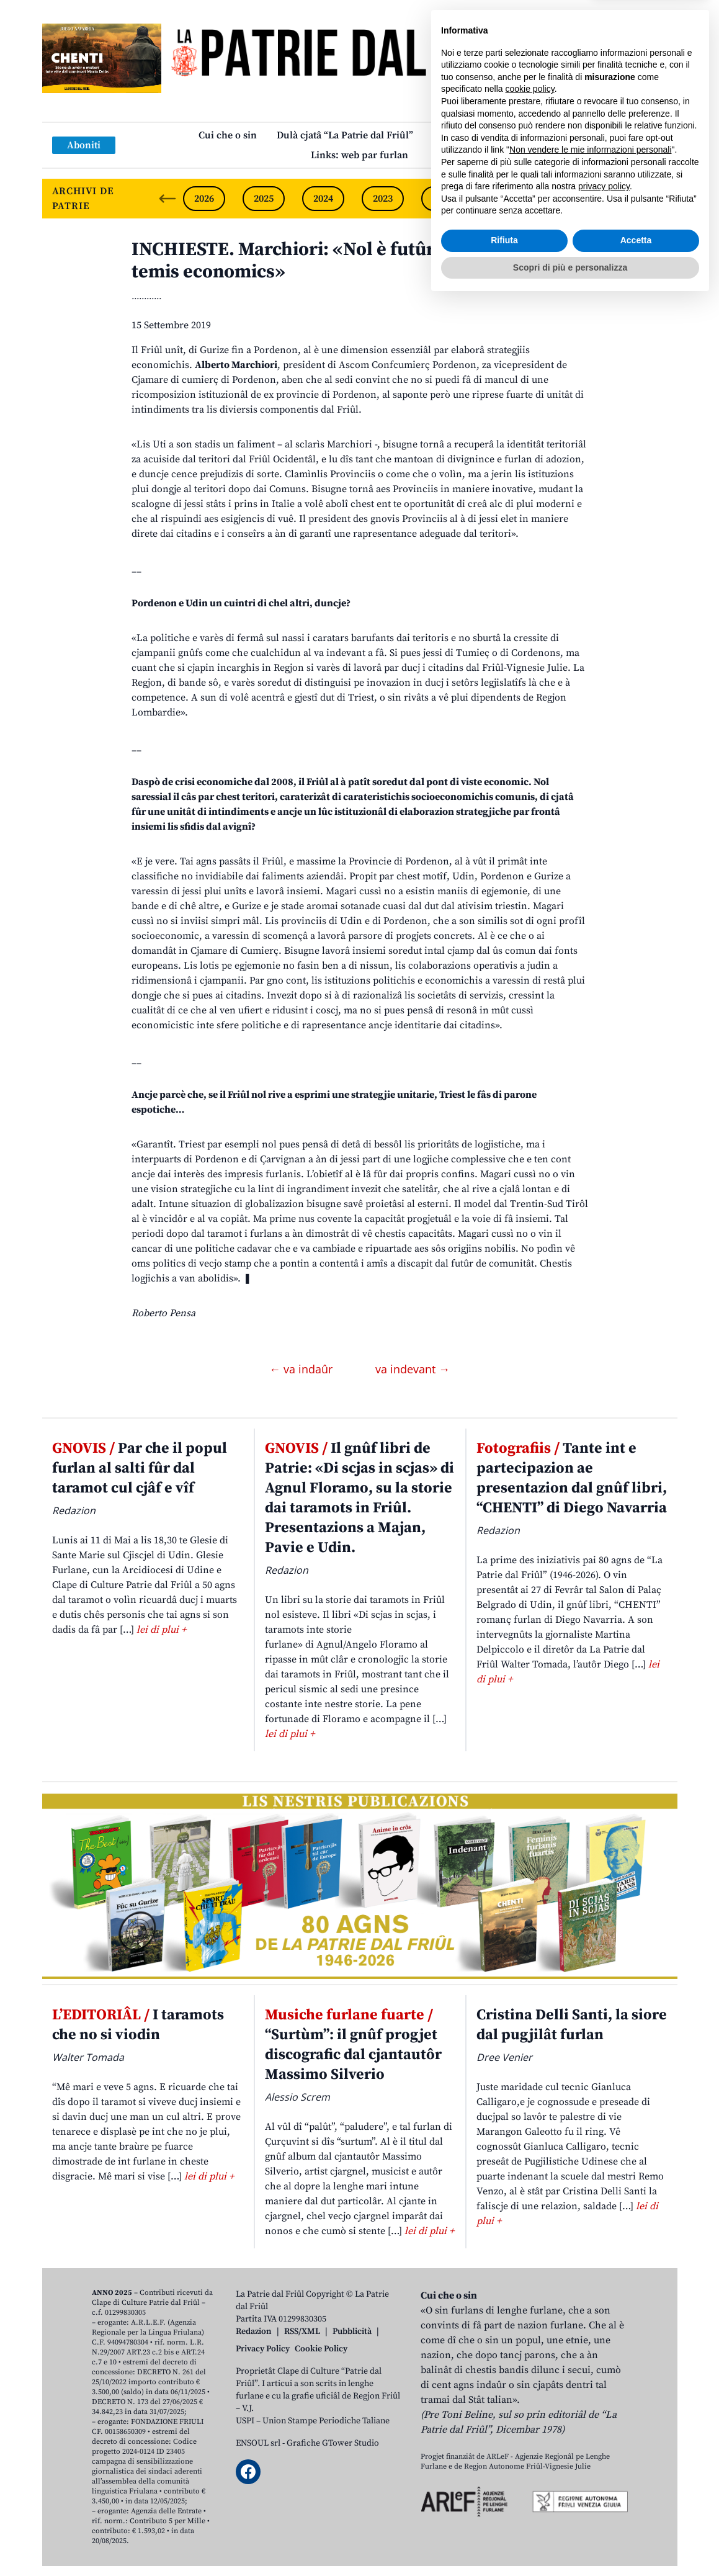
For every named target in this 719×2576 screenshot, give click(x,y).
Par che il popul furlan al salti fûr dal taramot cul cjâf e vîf (139, 1468)
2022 (442, 198)
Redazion (254, 2331)
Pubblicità (352, 2331)
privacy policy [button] (604, 2461)
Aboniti (83, 145)
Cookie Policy (321, 2348)
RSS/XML (302, 2331)
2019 (621, 198)
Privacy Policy (263, 2348)
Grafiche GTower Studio (333, 2443)
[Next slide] (658, 199)
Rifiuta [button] (504, 2515)
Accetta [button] (636, 2515)
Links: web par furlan (359, 155)
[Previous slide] (167, 199)
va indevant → (412, 1369)
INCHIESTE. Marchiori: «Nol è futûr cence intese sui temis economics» (352, 261)
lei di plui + (161, 1629)
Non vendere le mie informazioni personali (590, 2425)
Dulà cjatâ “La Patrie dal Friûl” (345, 135)
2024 (323, 198)
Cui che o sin (228, 135)
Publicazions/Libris (476, 135)
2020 (561, 198)
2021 (502, 198)
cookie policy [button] (530, 2364)
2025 (264, 198)
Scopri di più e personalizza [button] (570, 2542)
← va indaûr (302, 1369)
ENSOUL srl (258, 2443)
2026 (204, 198)
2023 (383, 198)
